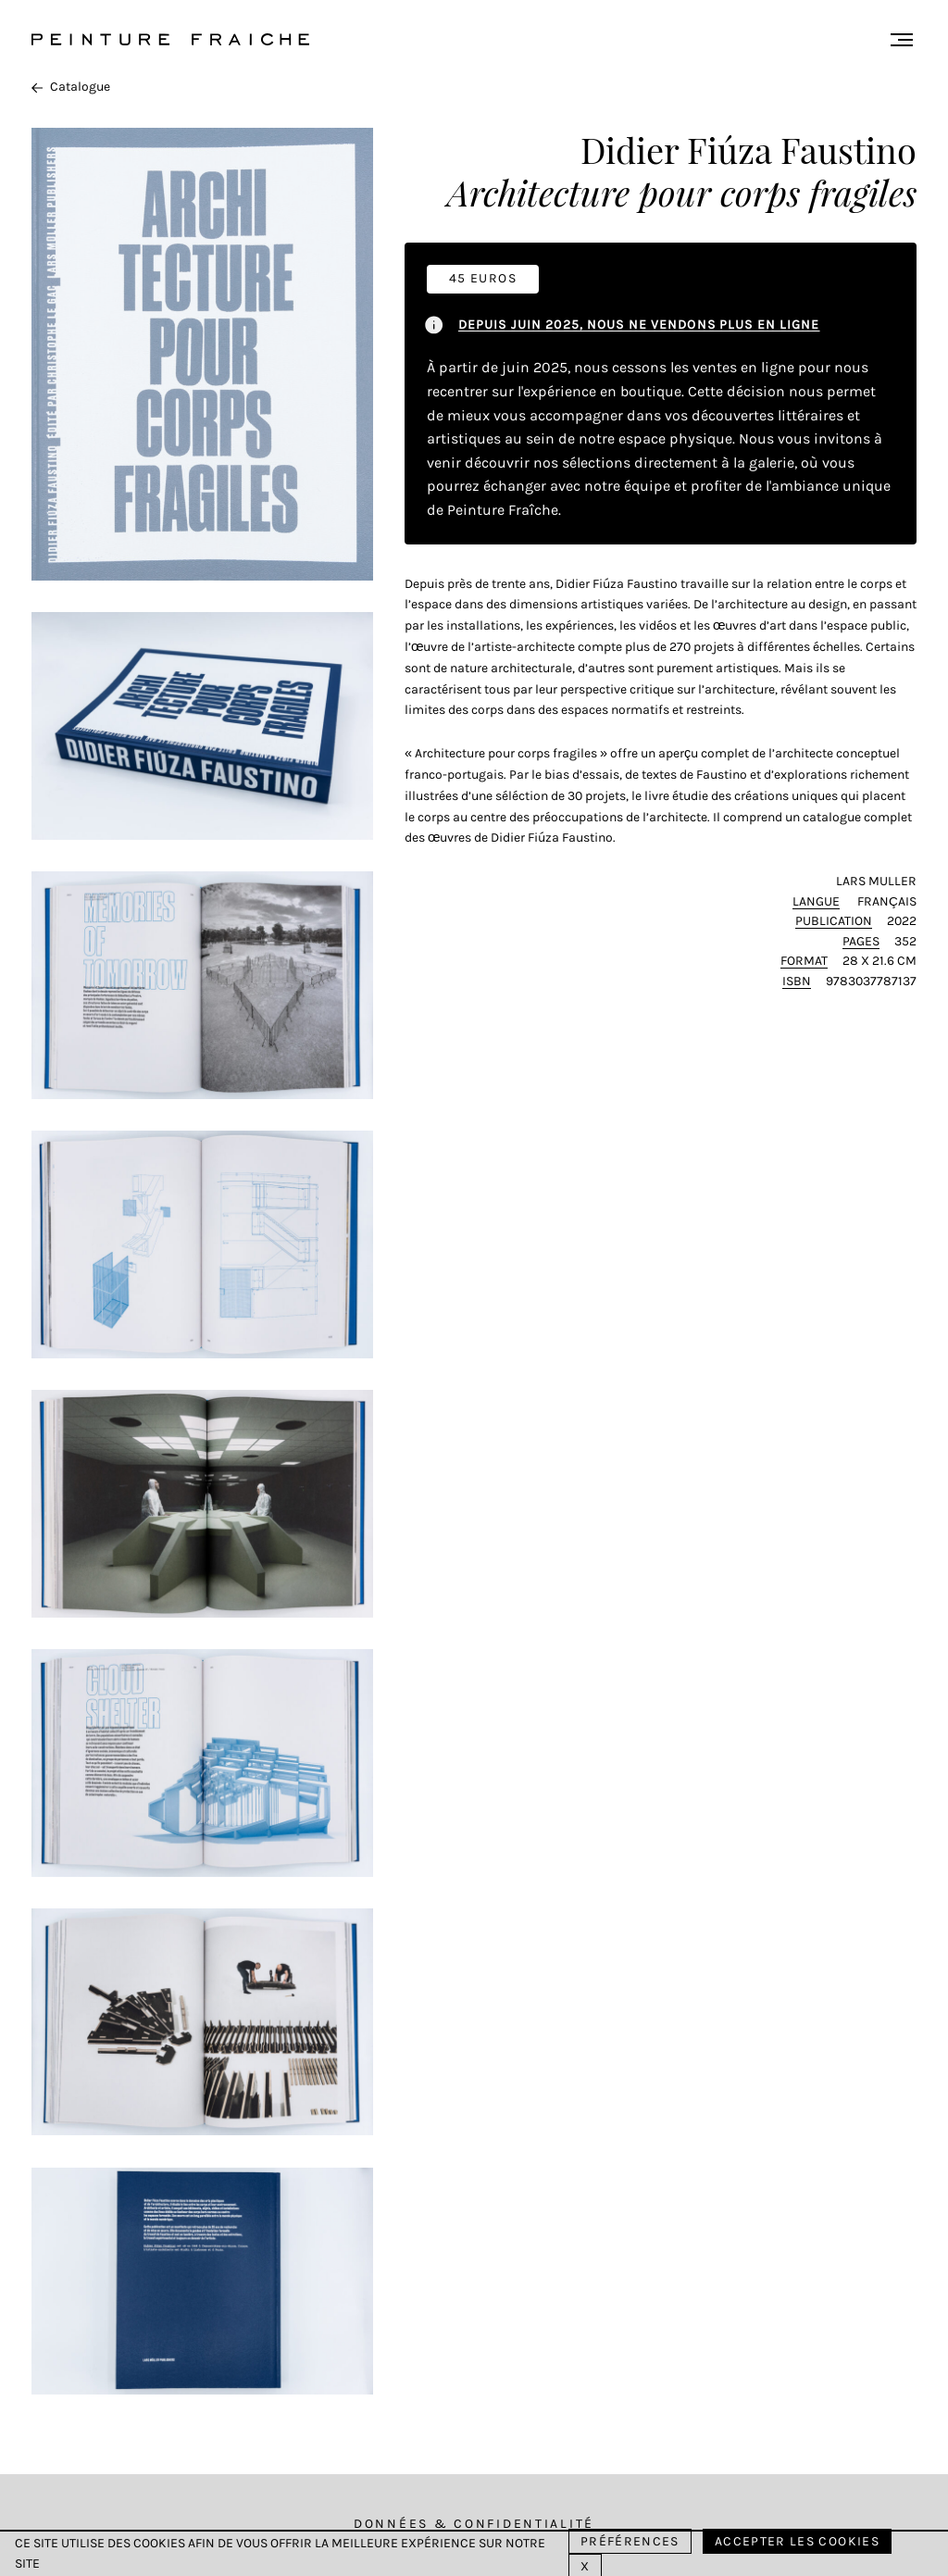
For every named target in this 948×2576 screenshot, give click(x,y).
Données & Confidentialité (474, 2524)
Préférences (630, 2541)
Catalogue (70, 87)
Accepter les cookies (797, 2541)
